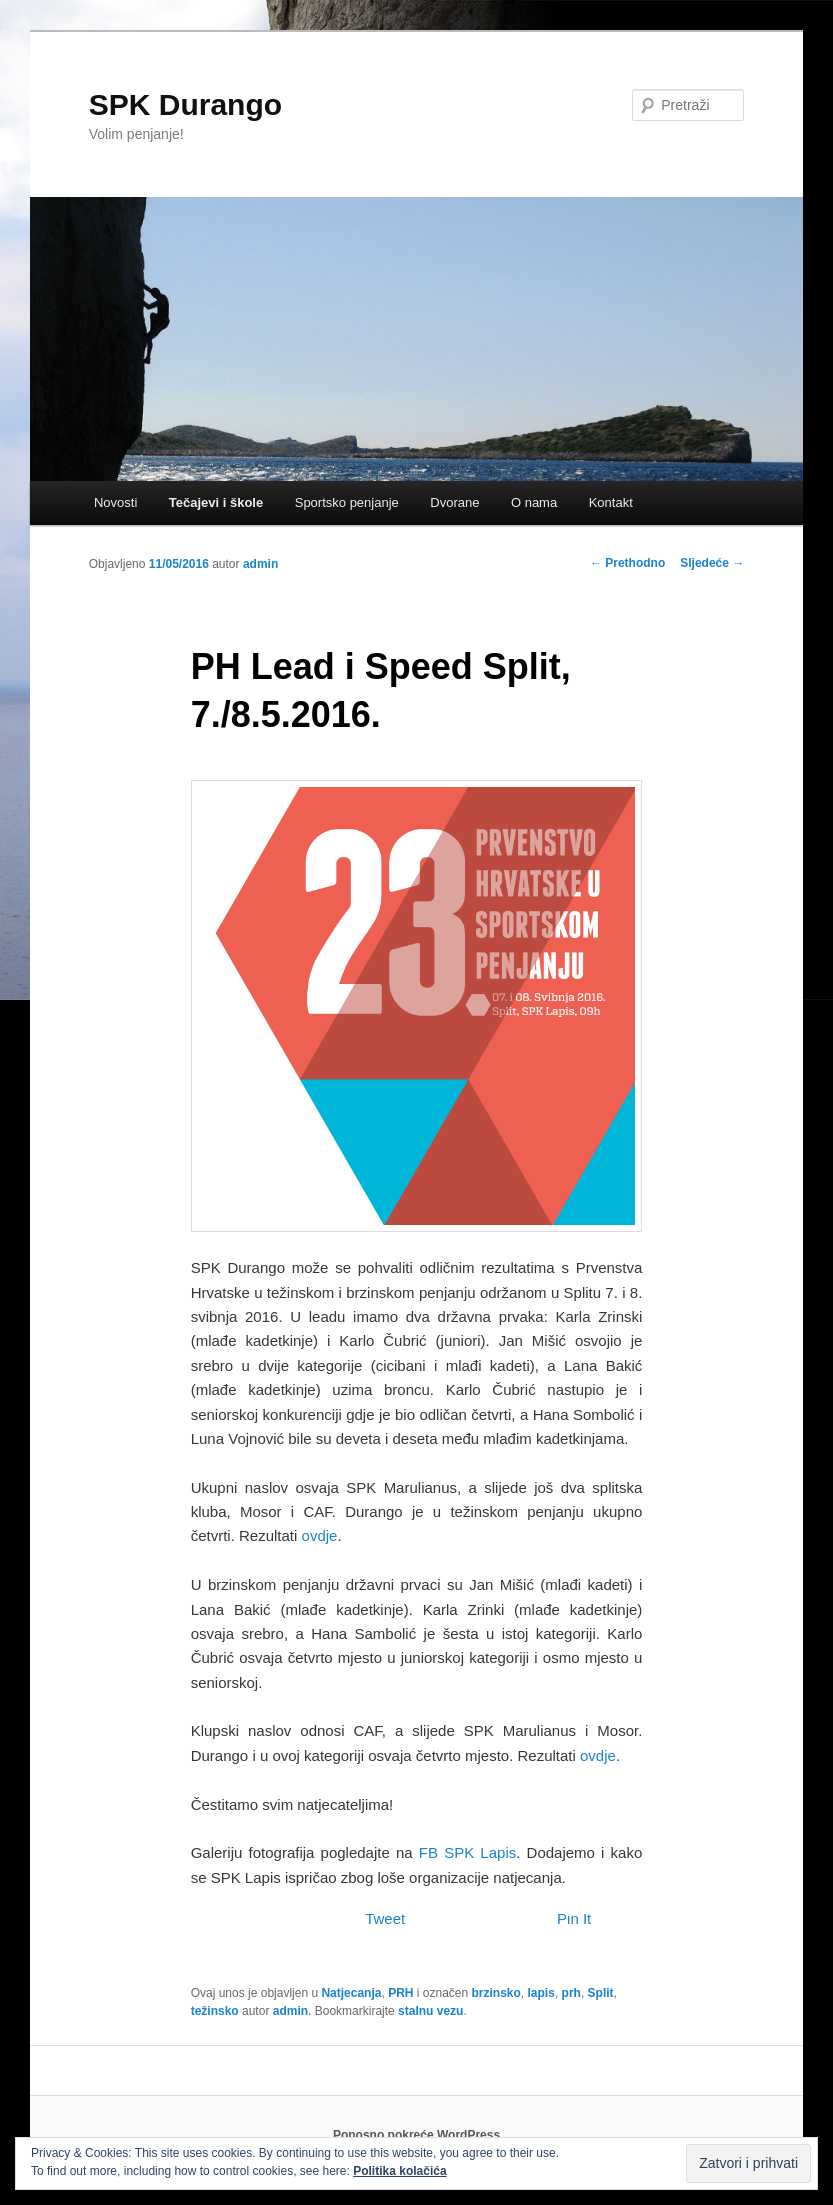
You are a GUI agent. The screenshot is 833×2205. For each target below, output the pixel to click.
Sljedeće (712, 563)
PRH (400, 1993)
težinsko (215, 2011)
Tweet (385, 1918)
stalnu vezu (430, 2011)
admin (260, 564)
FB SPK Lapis (467, 1852)
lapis (541, 1993)
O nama (534, 502)
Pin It (574, 1918)
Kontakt (611, 502)
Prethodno (627, 563)
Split (601, 1993)
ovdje (320, 1535)
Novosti (115, 502)
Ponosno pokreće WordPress (416, 2135)
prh (571, 1993)
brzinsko (496, 1993)
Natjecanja (351, 1993)
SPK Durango (185, 104)
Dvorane (454, 502)
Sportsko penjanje (347, 502)
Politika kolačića (399, 2171)
